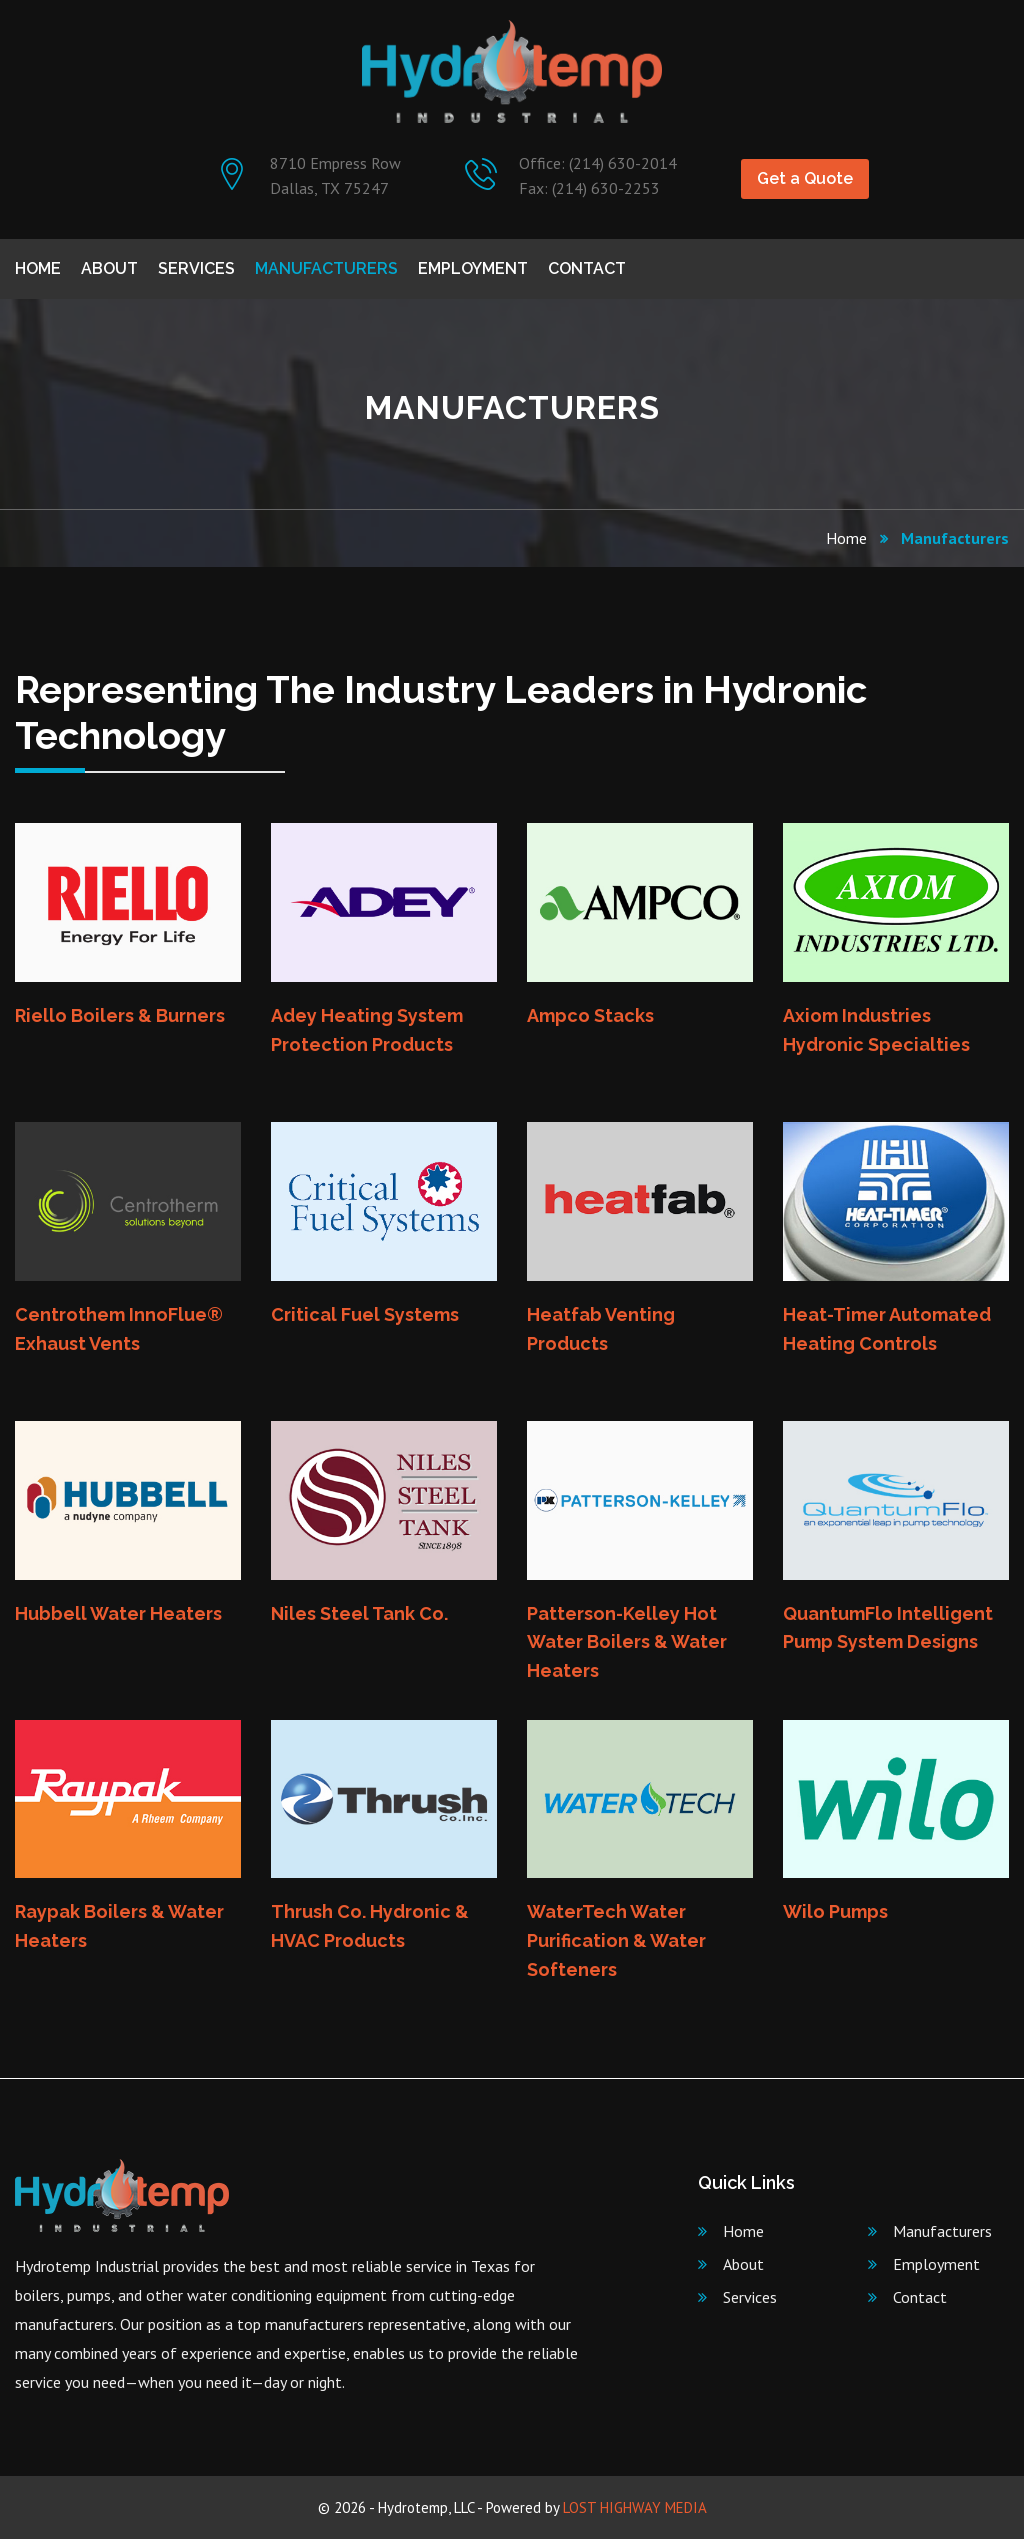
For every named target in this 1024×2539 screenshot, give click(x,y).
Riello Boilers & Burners (120, 1015)
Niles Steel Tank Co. (359, 1613)
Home (38, 268)
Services (196, 268)
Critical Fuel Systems (365, 1314)
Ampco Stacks (590, 1015)
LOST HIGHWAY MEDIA (635, 2507)
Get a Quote (805, 178)
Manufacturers (326, 268)
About (109, 268)
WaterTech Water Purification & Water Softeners (616, 1940)
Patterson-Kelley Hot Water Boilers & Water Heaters (627, 1642)
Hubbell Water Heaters (118, 1613)
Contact (587, 268)
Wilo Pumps (835, 1911)
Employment (473, 268)
